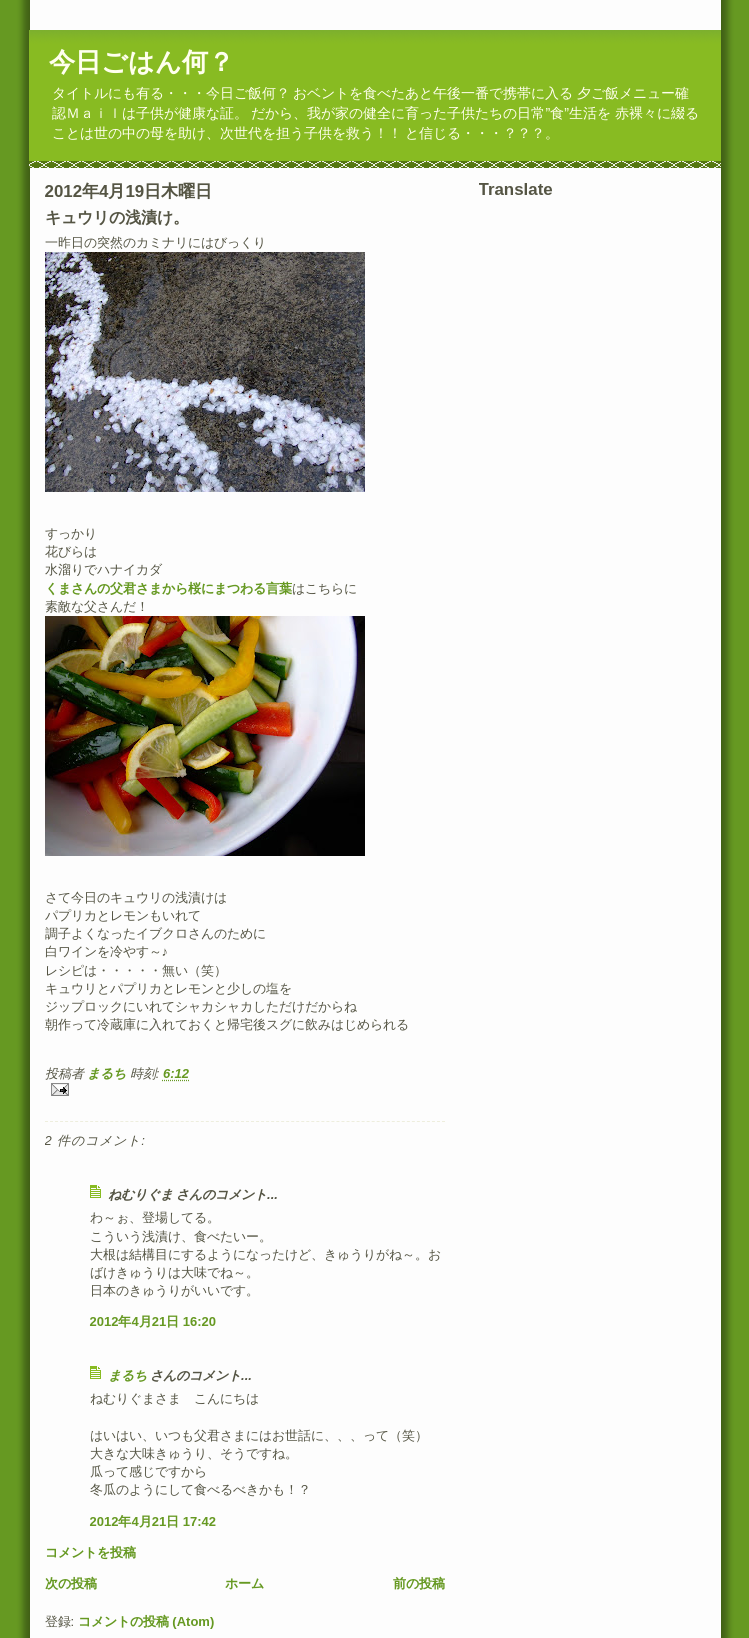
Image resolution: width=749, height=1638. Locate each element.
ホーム (244, 1583)
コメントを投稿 (90, 1552)
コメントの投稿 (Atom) (146, 1621)
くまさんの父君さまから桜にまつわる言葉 (168, 588)
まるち (127, 1375)
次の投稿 (71, 1583)
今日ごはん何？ (141, 62)
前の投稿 (419, 1583)
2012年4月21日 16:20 (153, 1321)
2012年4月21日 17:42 (153, 1521)
